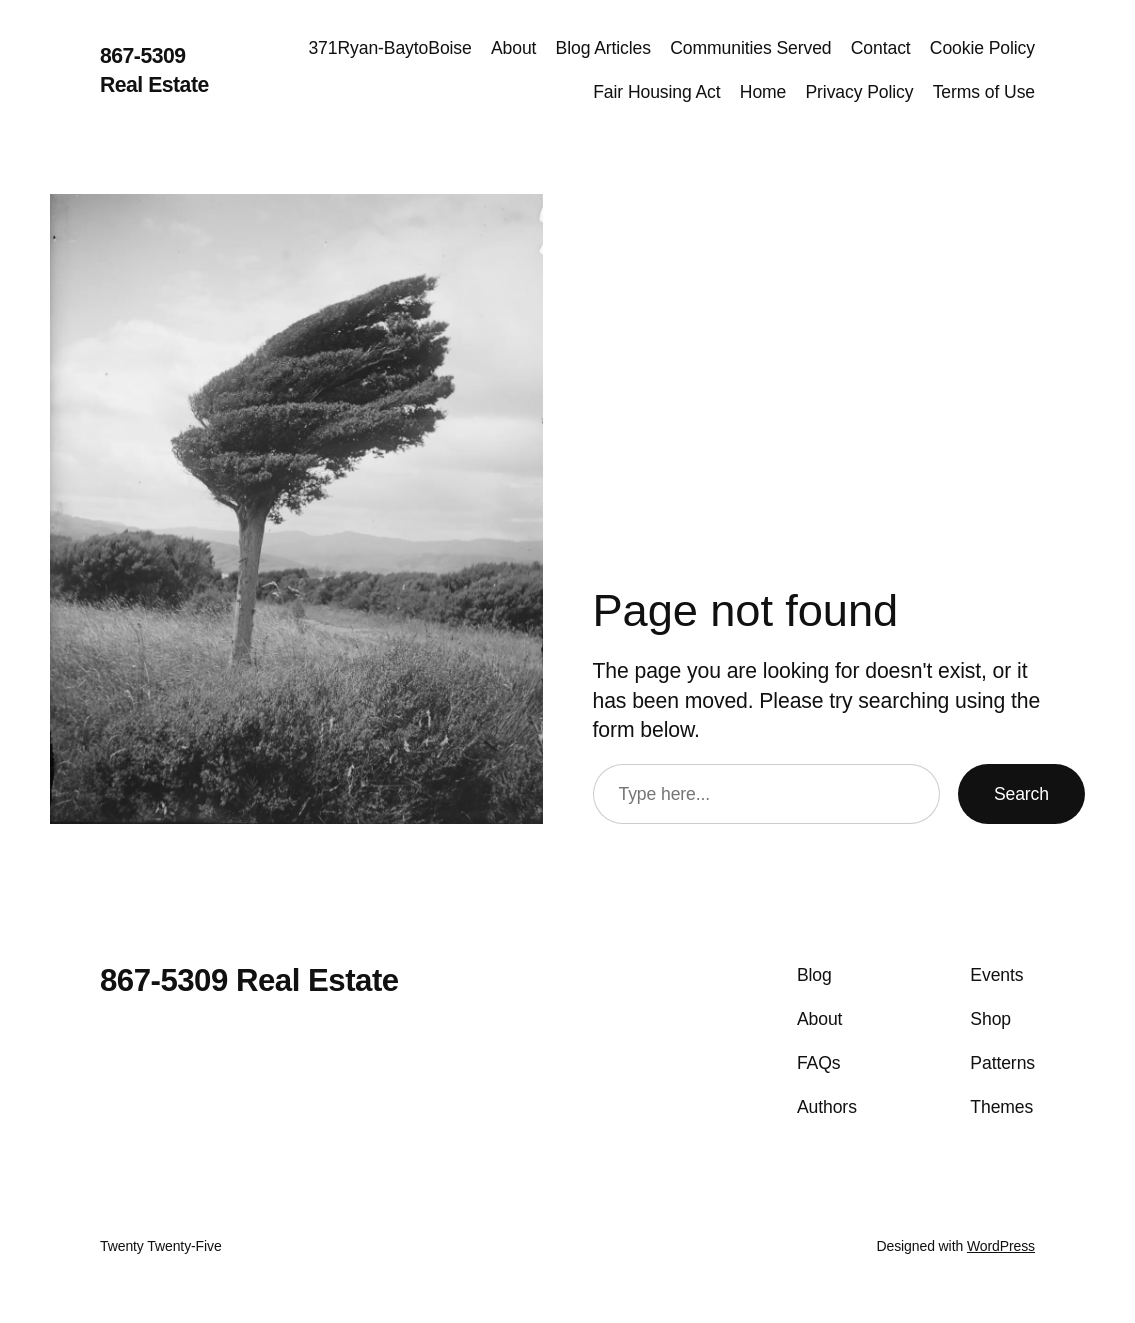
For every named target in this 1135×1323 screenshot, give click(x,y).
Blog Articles (603, 48)
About (513, 48)
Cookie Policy (982, 48)
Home (763, 92)
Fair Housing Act (656, 92)
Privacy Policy (859, 92)
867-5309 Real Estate (249, 980)
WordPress (1001, 1246)
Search (1021, 794)
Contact (881, 48)
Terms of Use (984, 92)
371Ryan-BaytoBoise (389, 48)
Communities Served (750, 48)
